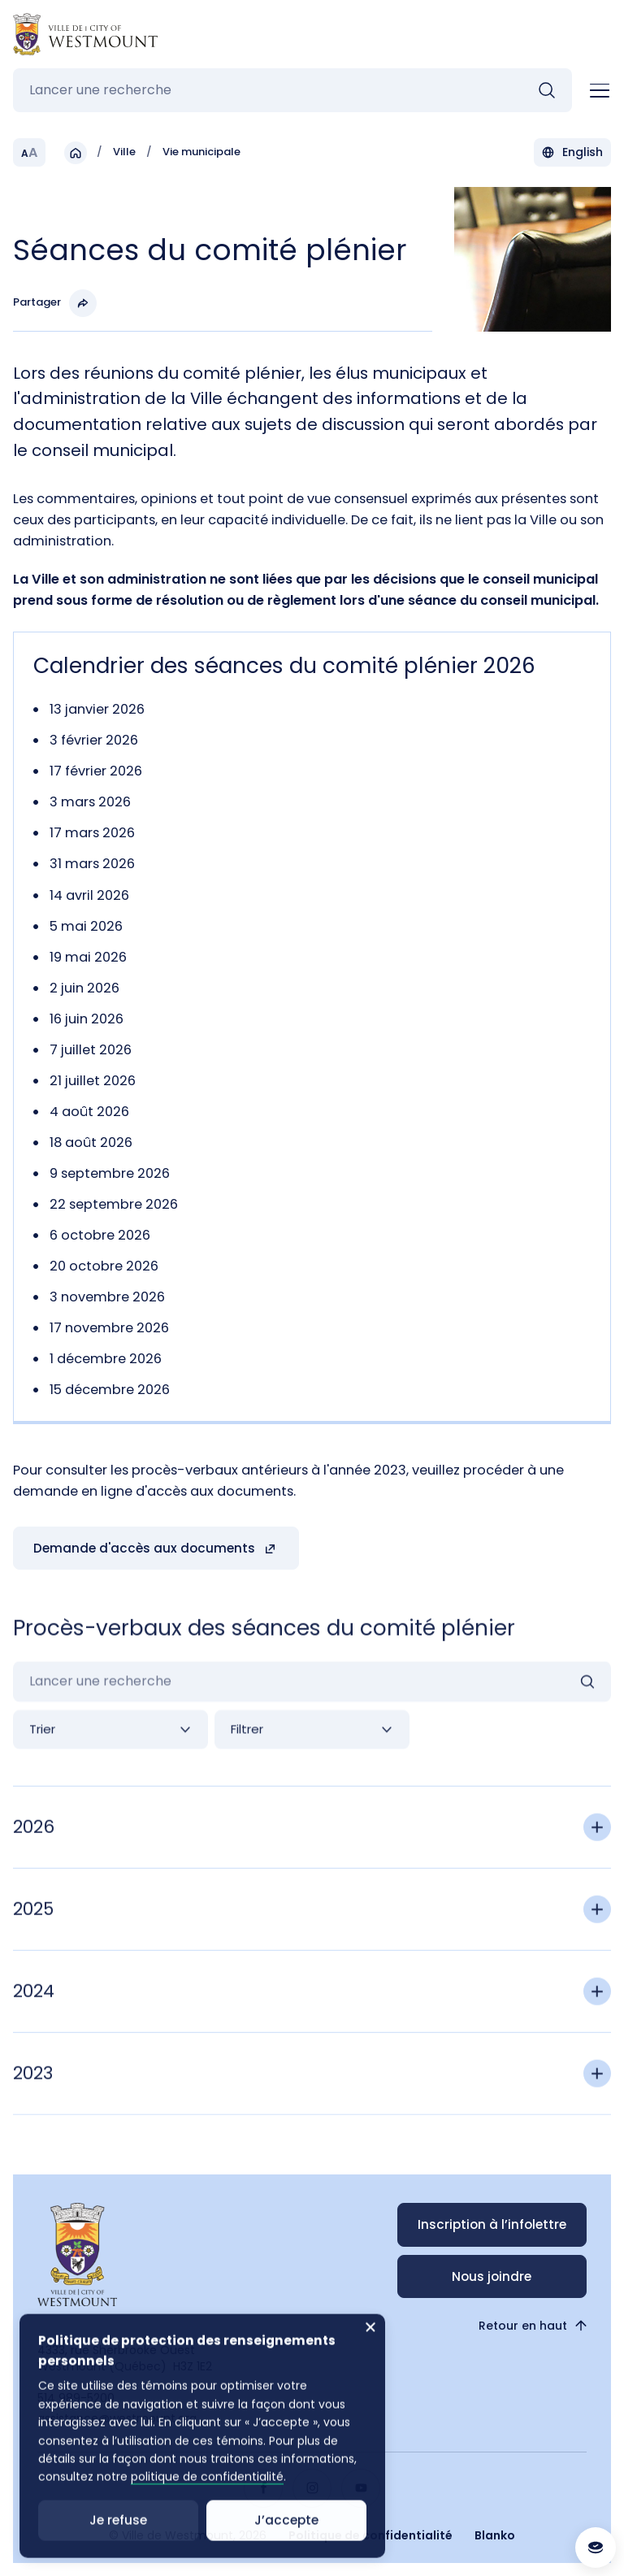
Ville (124, 153)
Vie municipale (201, 153)
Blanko (494, 2535)
